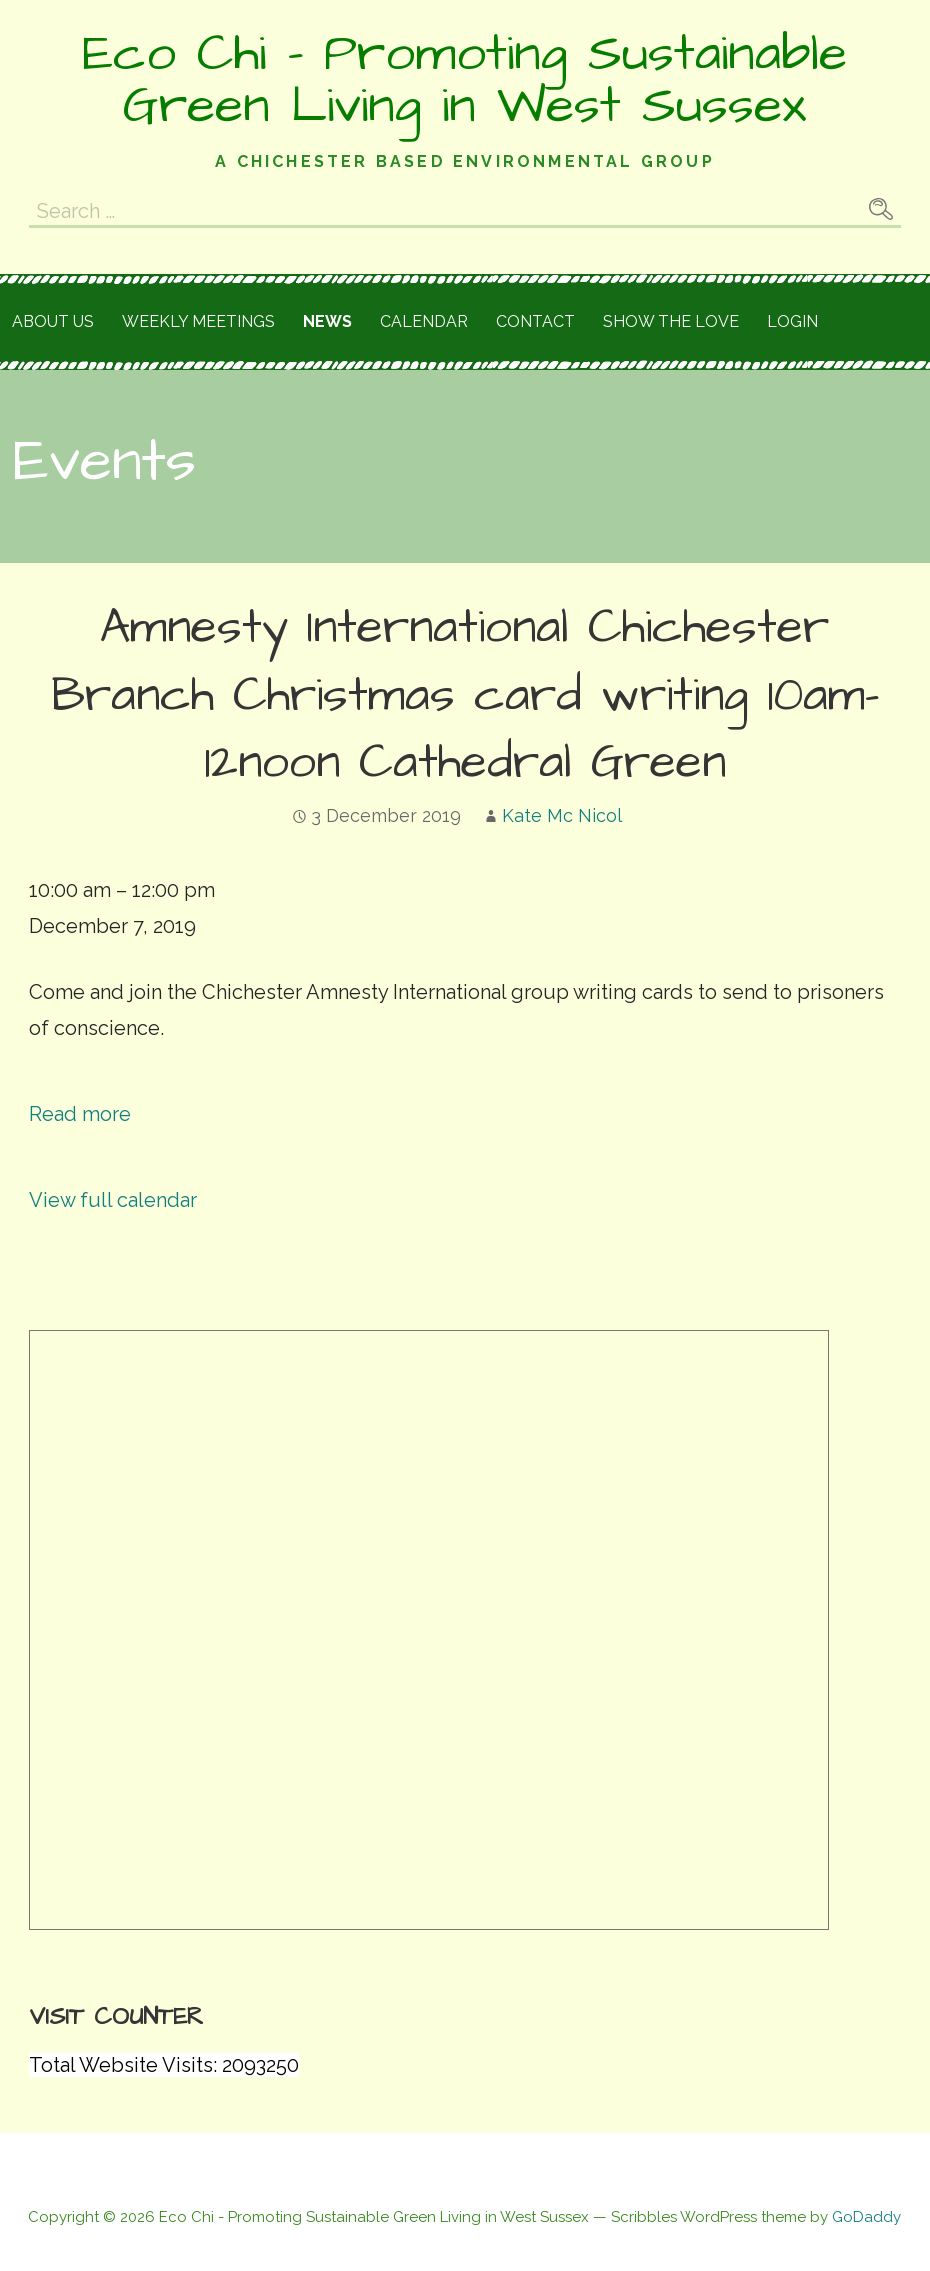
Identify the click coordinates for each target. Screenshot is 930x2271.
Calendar (424, 321)
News (327, 321)
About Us (53, 321)
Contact (535, 321)
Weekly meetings (198, 321)
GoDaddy (866, 2217)
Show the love (671, 321)
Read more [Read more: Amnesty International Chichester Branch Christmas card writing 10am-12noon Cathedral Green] (80, 1114)
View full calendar (113, 1200)
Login (792, 321)
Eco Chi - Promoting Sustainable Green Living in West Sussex (464, 80)
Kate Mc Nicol (562, 815)
